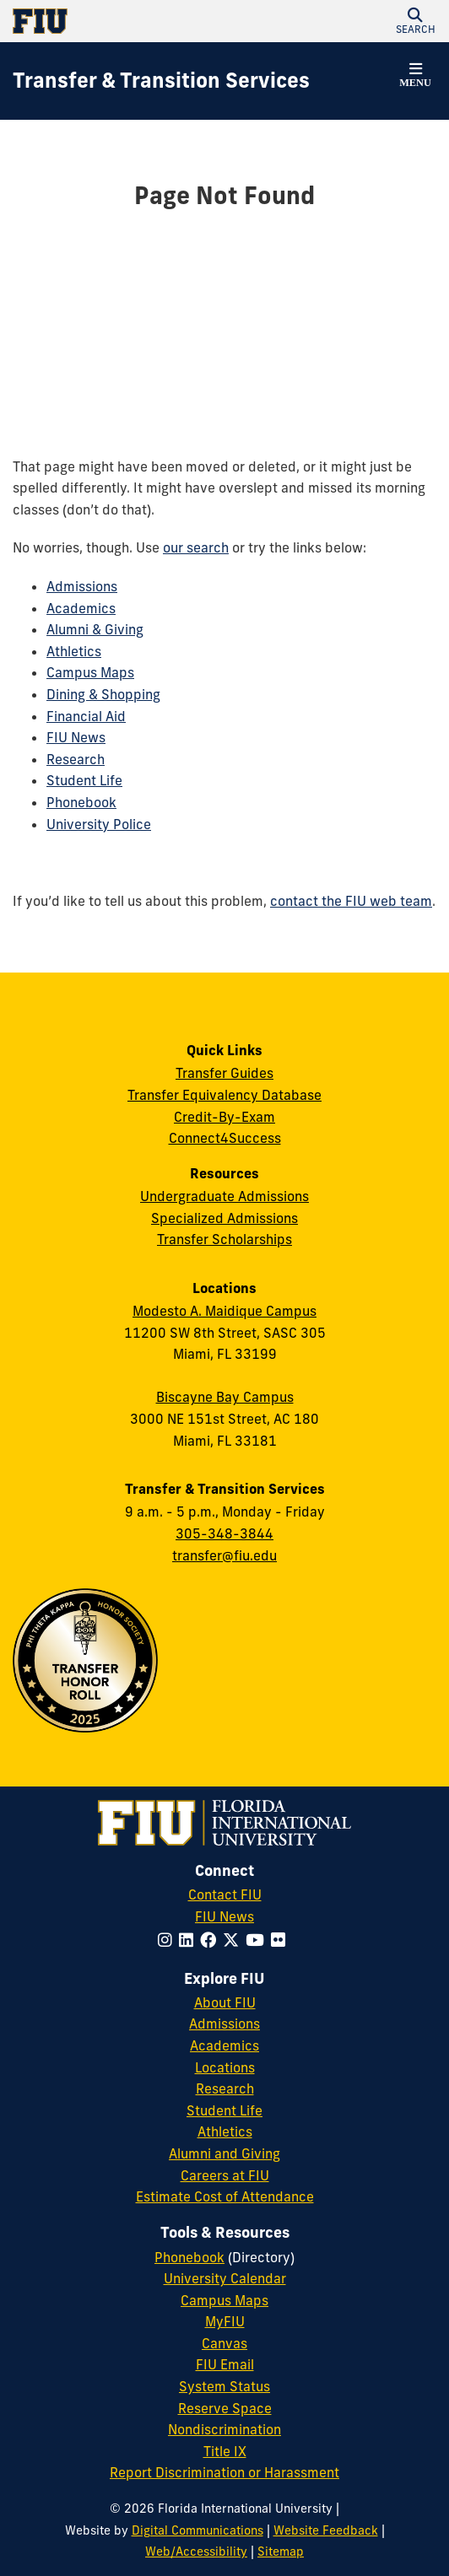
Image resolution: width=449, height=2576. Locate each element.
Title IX (224, 2451)
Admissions (81, 586)
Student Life (84, 780)
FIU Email (225, 2364)
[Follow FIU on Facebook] (211, 1940)
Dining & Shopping (103, 694)
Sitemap (280, 2551)
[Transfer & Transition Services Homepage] (161, 81)
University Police (98, 824)
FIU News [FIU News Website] (224, 1916)
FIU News (75, 737)
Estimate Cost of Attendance (225, 2196)
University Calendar (225, 2278)
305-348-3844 (224, 1533)
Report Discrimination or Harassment (224, 2472)
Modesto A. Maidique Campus (224, 1310)
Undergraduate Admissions (224, 1196)
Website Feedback (325, 2530)
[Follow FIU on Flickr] (281, 1940)
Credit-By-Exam (224, 1116)
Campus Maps (90, 672)
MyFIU (225, 2321)
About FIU (225, 2002)
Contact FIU (225, 1894)
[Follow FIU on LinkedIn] (189, 1940)
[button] (415, 21)
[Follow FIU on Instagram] (168, 1940)
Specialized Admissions (224, 1218)
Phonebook (81, 802)
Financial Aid (86, 716)
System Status (224, 2386)
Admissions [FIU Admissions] (224, 2023)
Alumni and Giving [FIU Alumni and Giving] (224, 2153)
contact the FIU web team (351, 900)
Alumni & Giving (94, 629)
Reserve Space (225, 2408)
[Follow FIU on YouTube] (258, 1940)
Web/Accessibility (196, 2551)
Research (75, 759)
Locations (225, 2067)
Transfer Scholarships (224, 1239)
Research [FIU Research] (225, 2088)
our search (196, 547)
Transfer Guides (224, 1072)
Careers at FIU (225, 2175)
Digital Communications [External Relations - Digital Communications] (197, 2530)
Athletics (73, 651)
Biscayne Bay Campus (225, 1396)
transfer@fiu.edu (224, 1555)
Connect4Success (225, 1137)
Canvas (224, 2343)
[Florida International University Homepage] (118, 21)
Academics (81, 608)
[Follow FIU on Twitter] (234, 1940)
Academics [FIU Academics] (224, 2045)
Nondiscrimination (224, 2429)
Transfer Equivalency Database (224, 1094)
